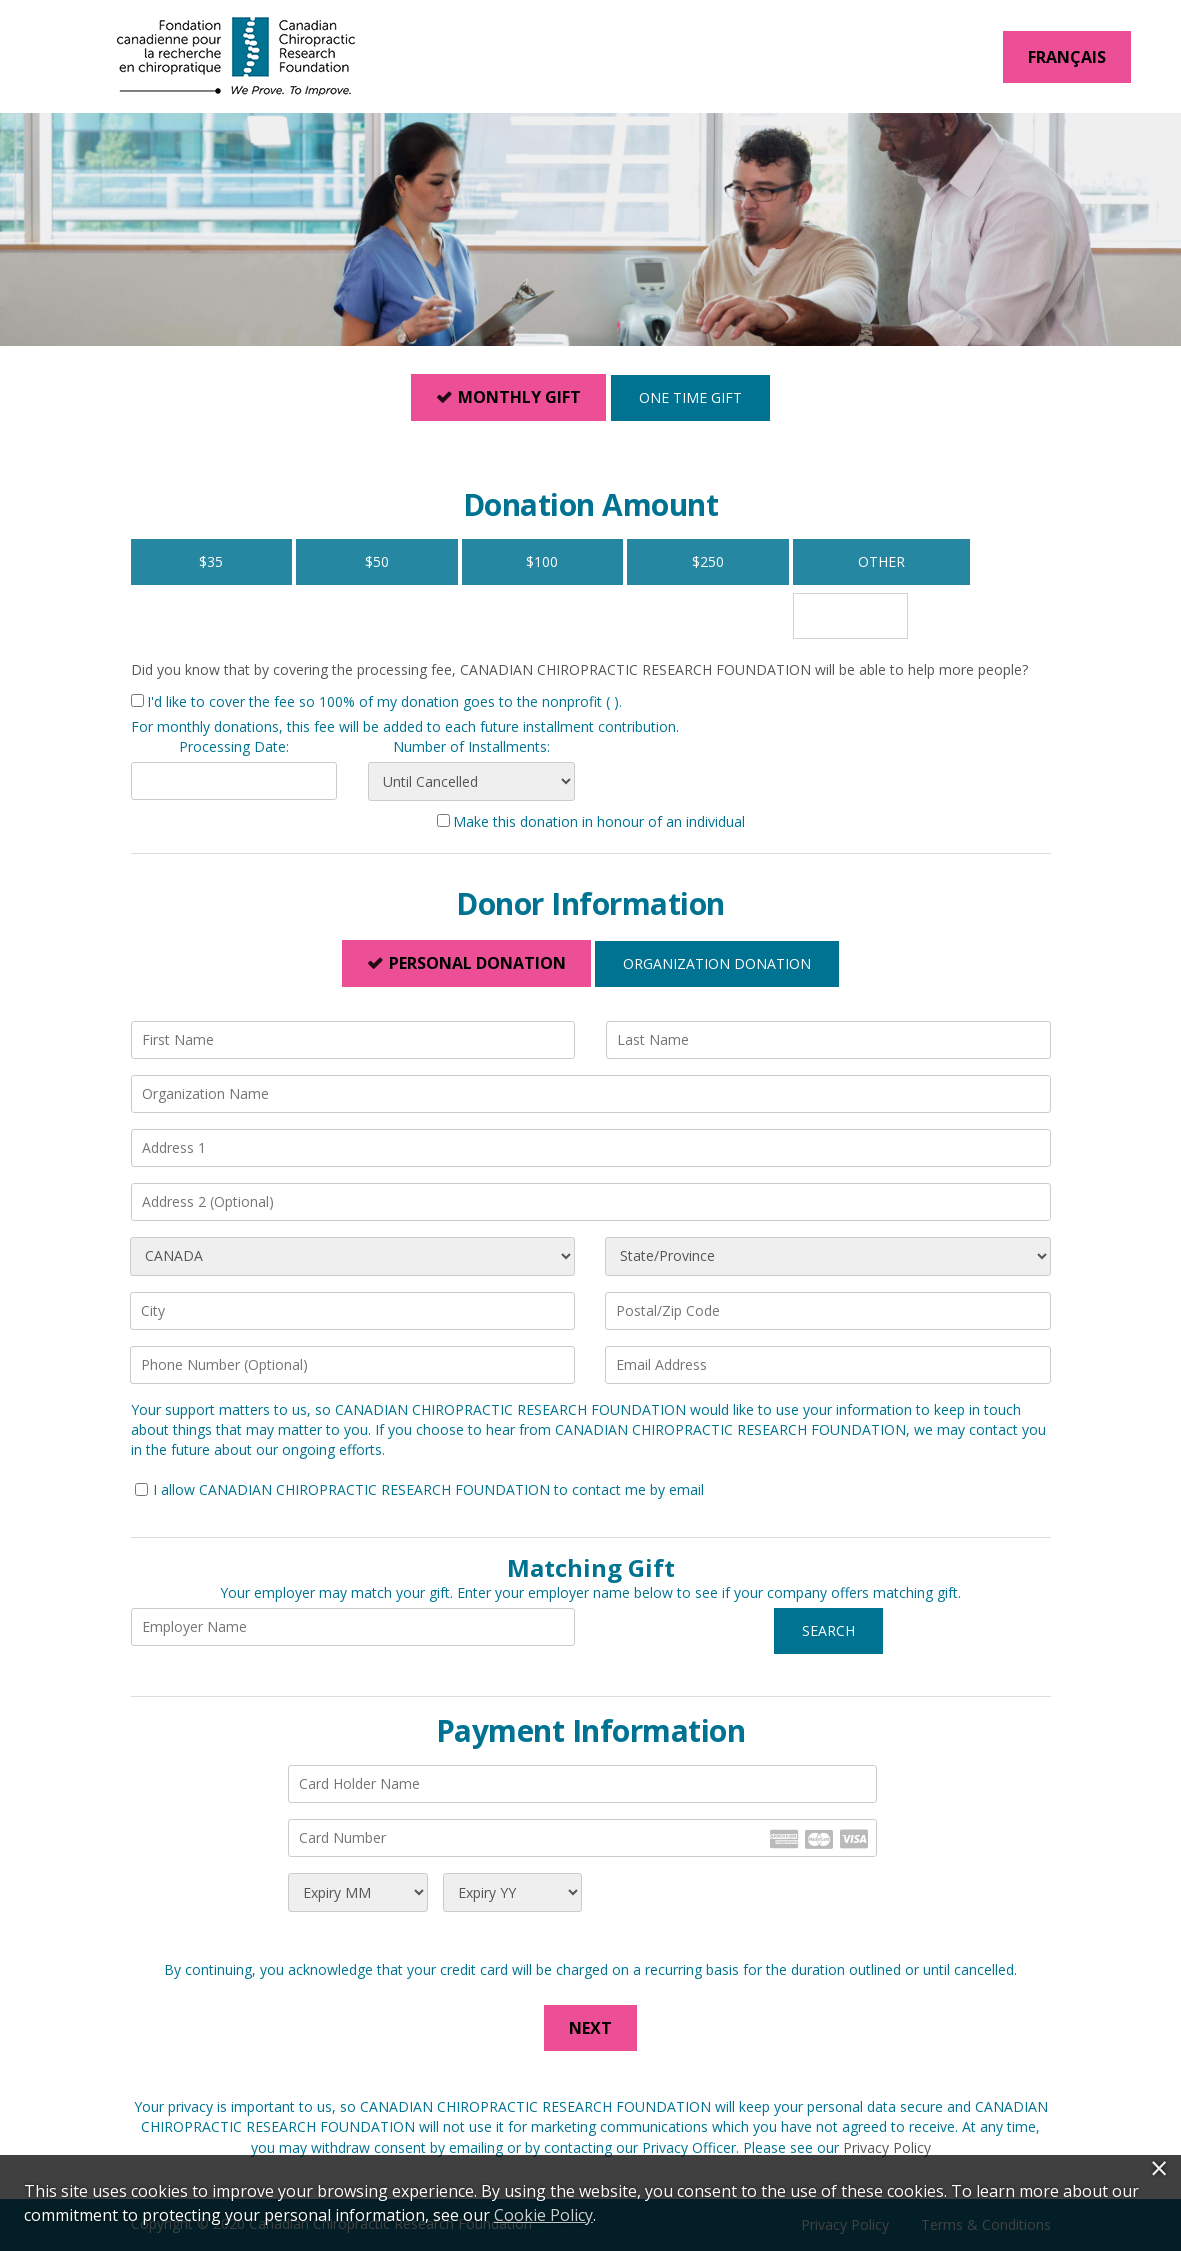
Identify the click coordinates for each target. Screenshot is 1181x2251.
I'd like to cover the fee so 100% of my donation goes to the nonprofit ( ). (384, 701)
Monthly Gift (519, 397)
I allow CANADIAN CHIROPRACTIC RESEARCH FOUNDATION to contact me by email (428, 1489)
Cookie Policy (543, 2215)
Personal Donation (477, 963)
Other (850, 561)
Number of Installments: (471, 746)
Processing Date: (234, 746)
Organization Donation (717, 963)
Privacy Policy (887, 2147)
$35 (211, 561)
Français (1067, 57)
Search (828, 1630)
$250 (708, 561)
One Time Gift (690, 397)
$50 (377, 561)
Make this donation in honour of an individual (599, 821)
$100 (542, 561)
